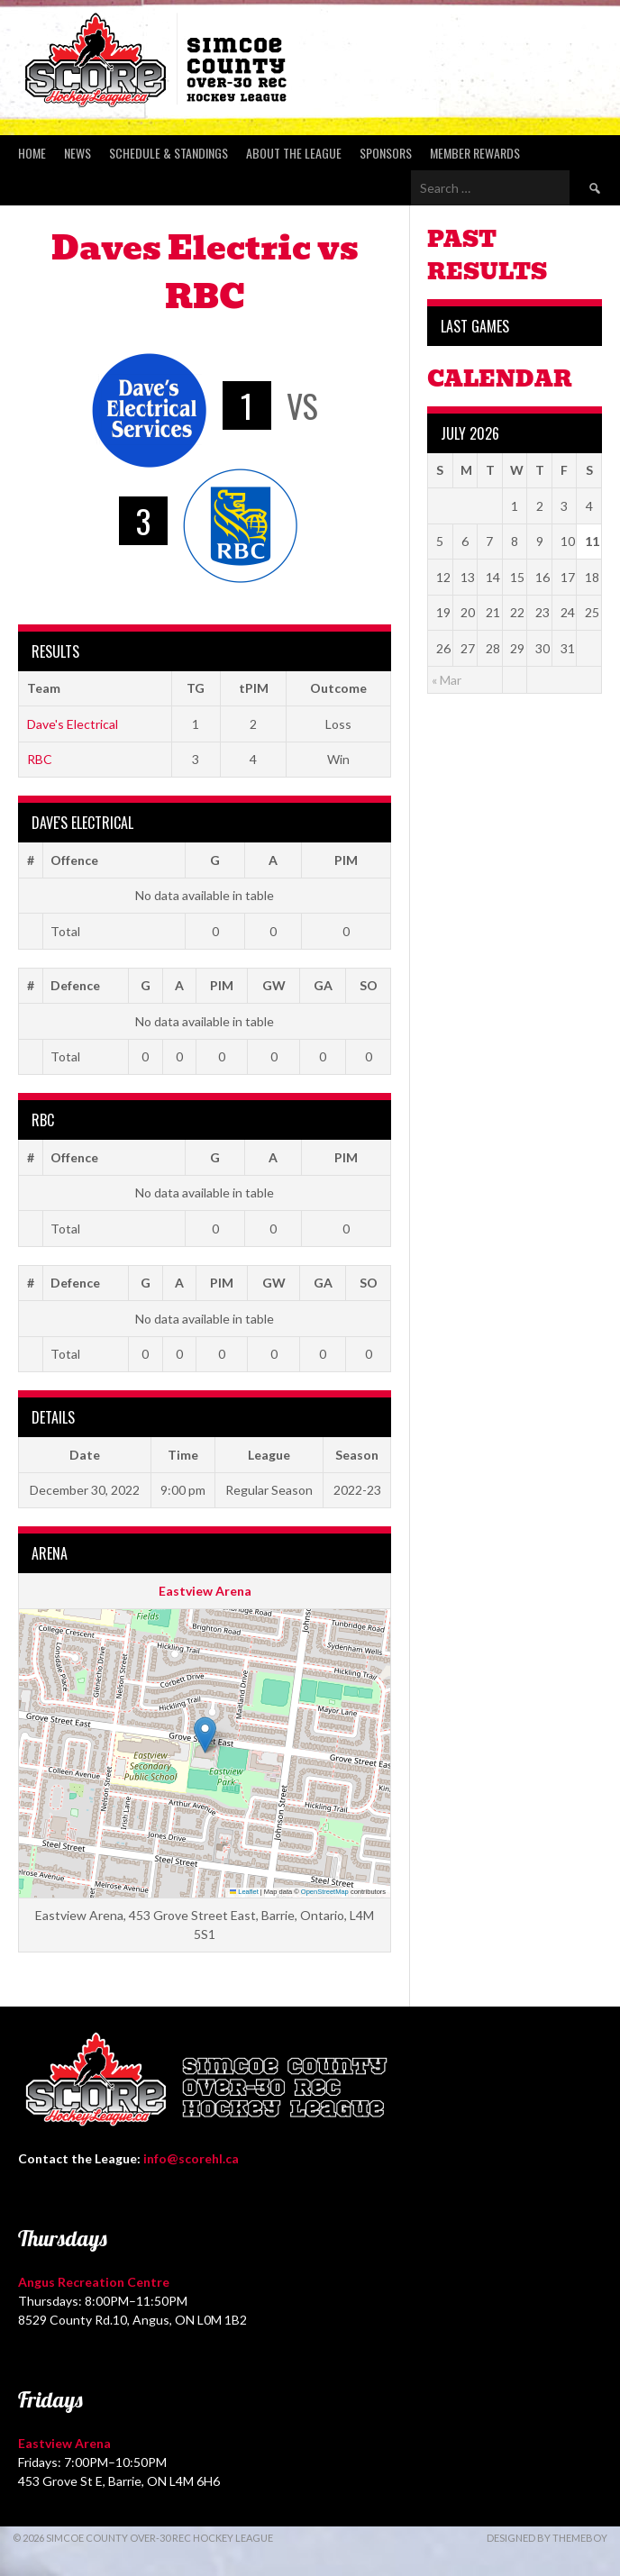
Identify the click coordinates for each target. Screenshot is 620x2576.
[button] (205, 1734)
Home (32, 152)
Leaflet (244, 1892)
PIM (346, 860)
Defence (75, 985)
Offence (74, 860)
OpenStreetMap (325, 1892)
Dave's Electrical (72, 724)
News (77, 152)
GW (274, 985)
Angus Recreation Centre (93, 2281)
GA (323, 985)
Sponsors (386, 152)
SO (369, 985)
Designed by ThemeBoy (547, 2538)
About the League (294, 152)
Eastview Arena (205, 1590)
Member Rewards (475, 152)
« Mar (446, 679)
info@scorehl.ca (191, 2158)
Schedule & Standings (168, 152)
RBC (39, 759)
